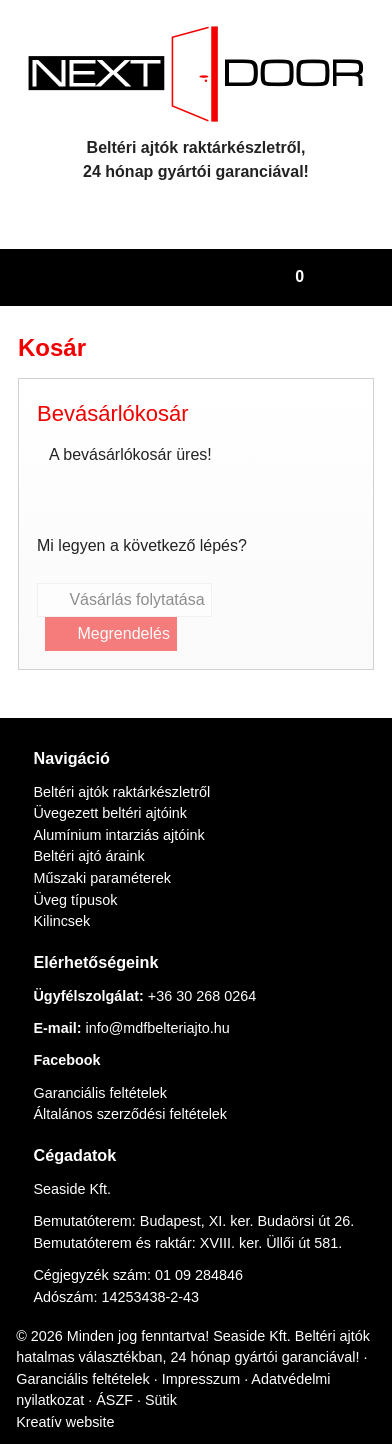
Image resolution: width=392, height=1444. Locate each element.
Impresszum (291, 1375)
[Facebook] (213, 210)
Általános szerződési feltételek (133, 1090)
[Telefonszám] (178, 210)
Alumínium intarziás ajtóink (121, 811)
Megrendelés (114, 634)
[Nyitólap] (196, 74)
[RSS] (248, 210)
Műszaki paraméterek (104, 854)
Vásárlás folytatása (128, 600)
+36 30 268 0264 (212, 971)
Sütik (247, 1397)
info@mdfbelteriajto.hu (162, 1003)
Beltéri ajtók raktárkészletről (126, 767)
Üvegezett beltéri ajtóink (115, 789)
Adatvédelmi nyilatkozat (95, 1397)
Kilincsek (60, 897)
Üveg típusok (76, 875)
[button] (367, 277)
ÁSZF (203, 1397)
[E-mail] (143, 210)
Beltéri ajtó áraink (91, 832)
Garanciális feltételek (101, 1068)
